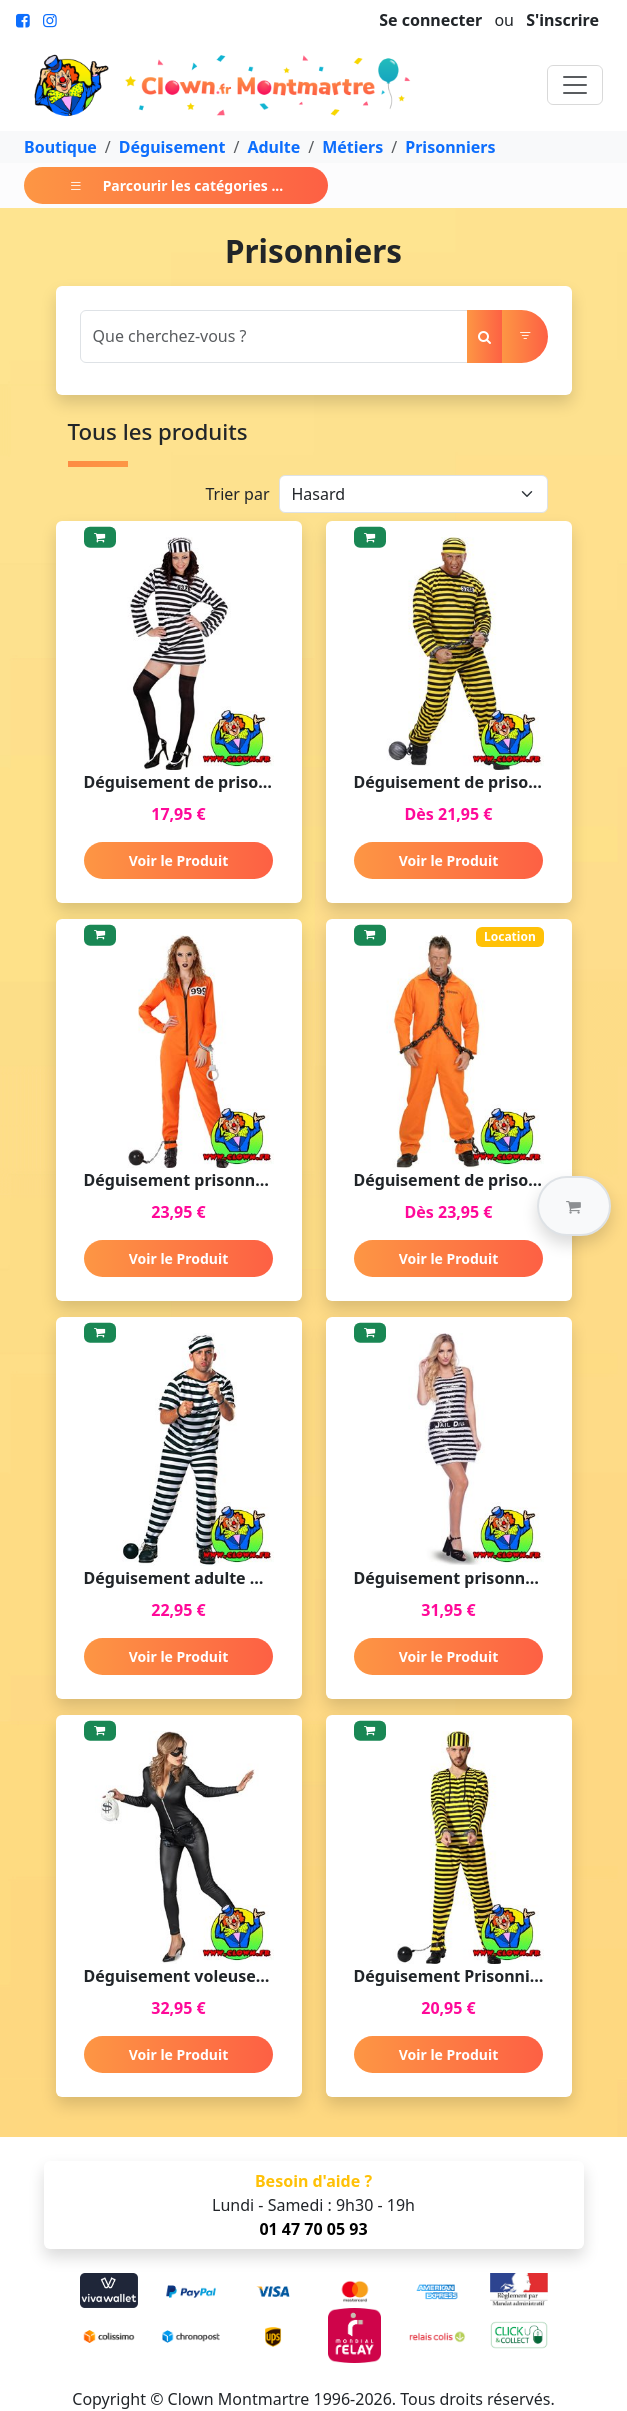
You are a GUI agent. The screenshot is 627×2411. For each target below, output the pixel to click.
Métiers (352, 147)
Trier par (237, 494)
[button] (574, 1206)
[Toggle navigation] (575, 85)
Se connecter (430, 20)
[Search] (274, 336)
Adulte (273, 147)
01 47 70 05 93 (313, 2229)
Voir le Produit (178, 860)
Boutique (60, 147)
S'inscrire (562, 20)
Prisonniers (450, 147)
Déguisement (172, 147)
